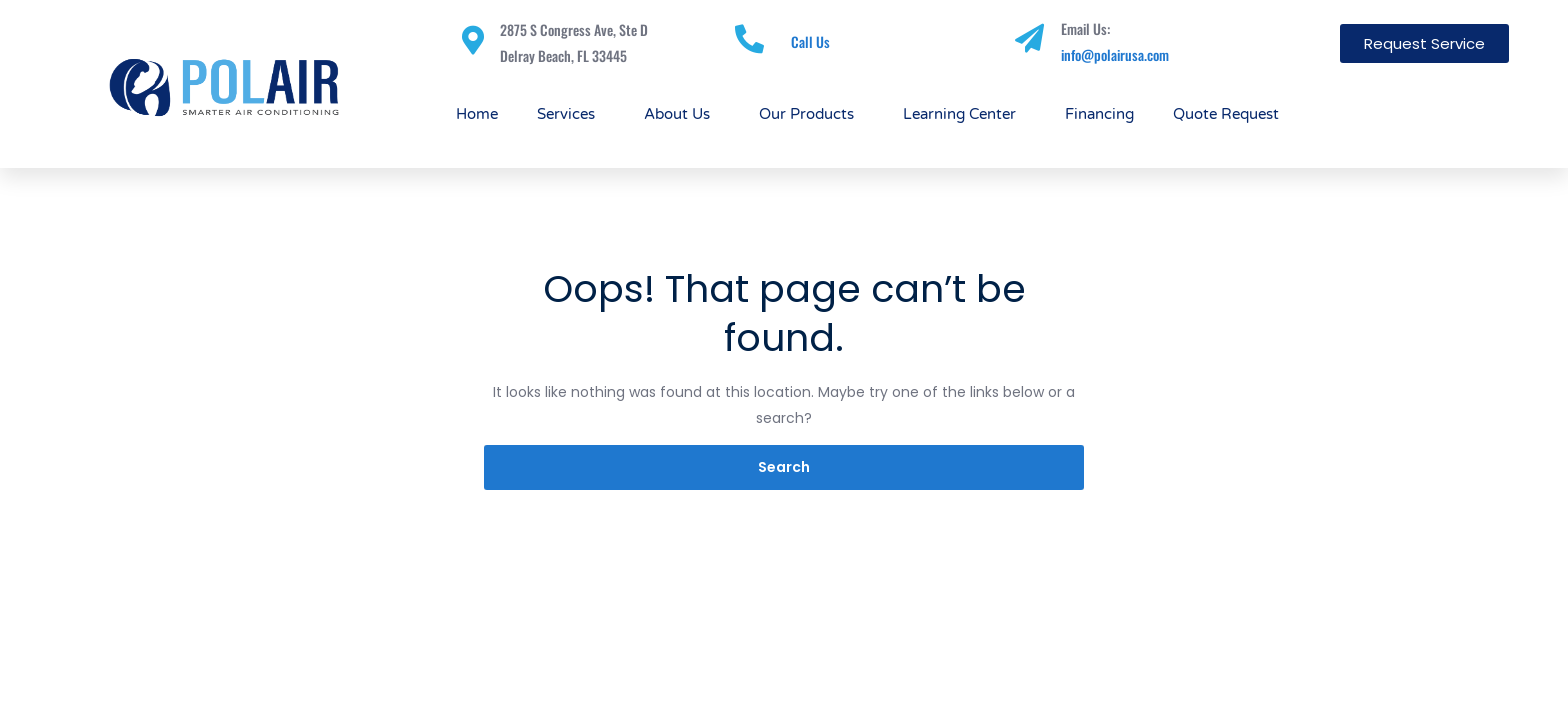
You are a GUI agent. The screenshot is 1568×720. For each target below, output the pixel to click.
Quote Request (1226, 114)
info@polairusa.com (1115, 54)
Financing (1099, 114)
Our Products (811, 114)
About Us (682, 114)
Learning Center (964, 114)
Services (571, 114)
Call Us (810, 41)
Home (477, 114)
